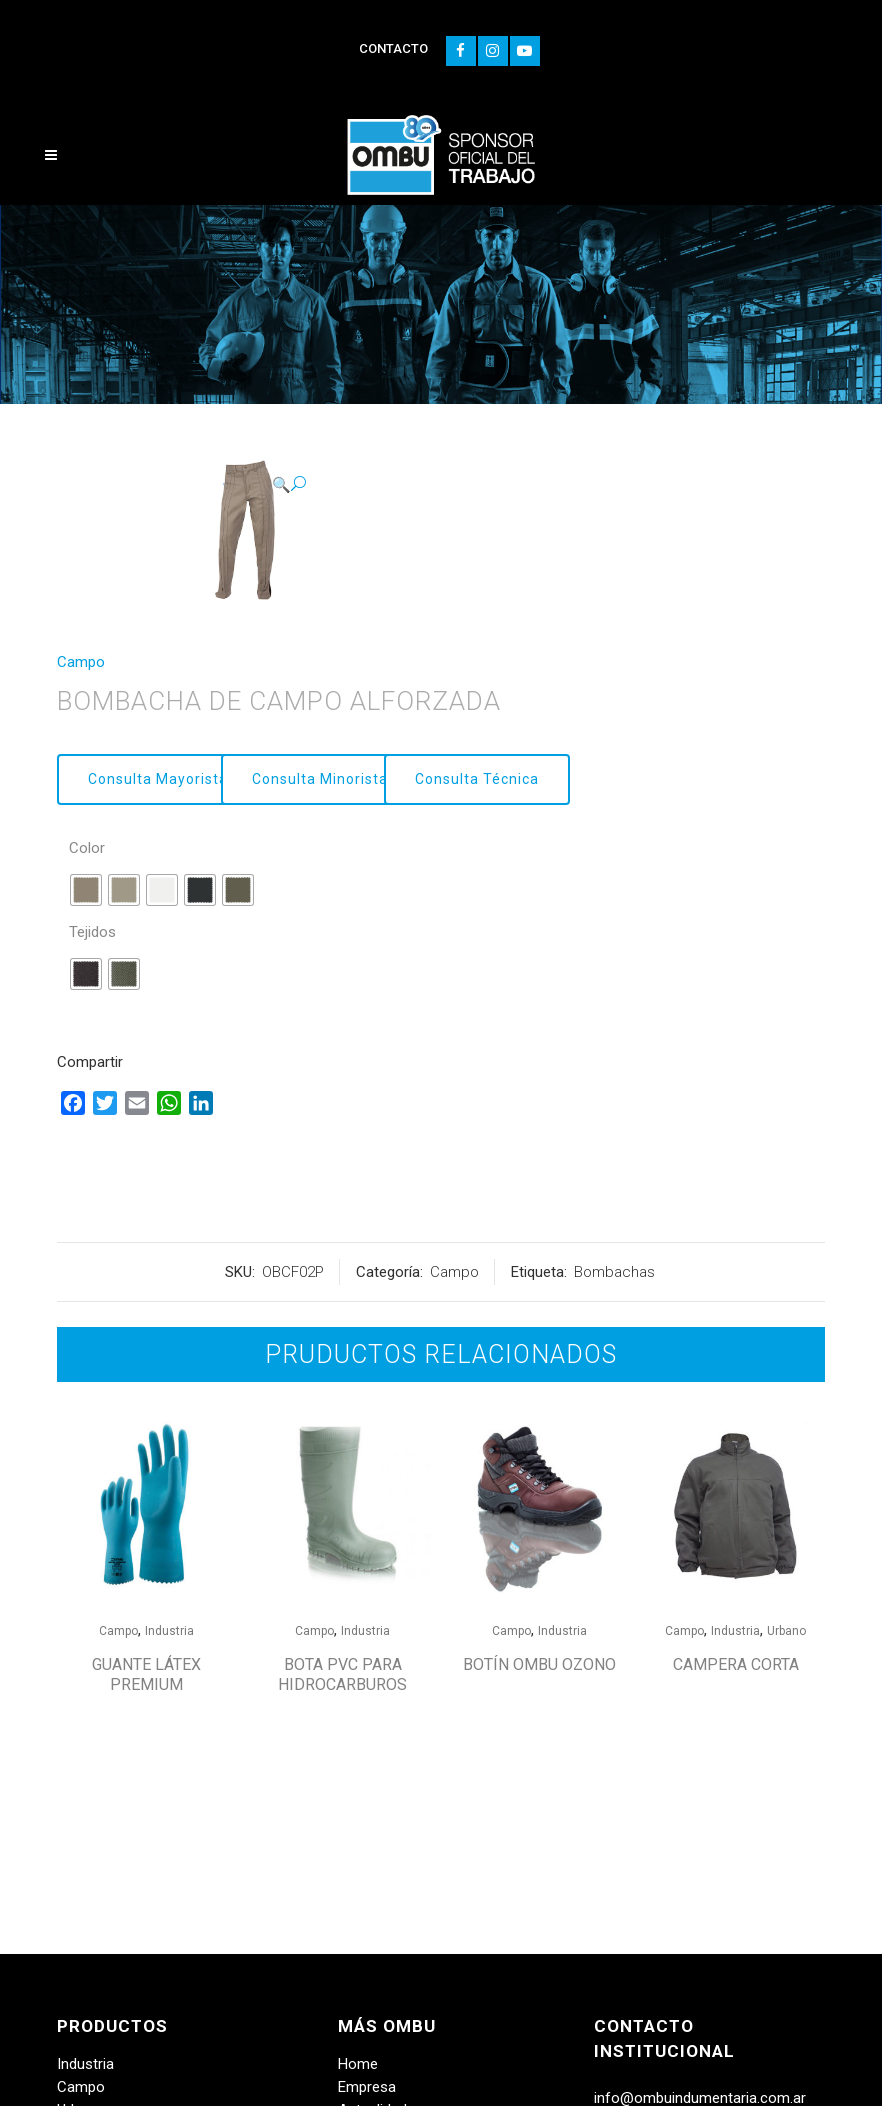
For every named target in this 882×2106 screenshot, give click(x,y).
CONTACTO (393, 48)
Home (358, 2064)
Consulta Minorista (320, 779)
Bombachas (614, 1272)
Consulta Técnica (477, 779)
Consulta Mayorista (158, 779)
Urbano (786, 1631)
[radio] (86, 890)
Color (87, 848)
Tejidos (92, 932)
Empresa (367, 2087)
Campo (81, 662)
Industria (169, 1631)
